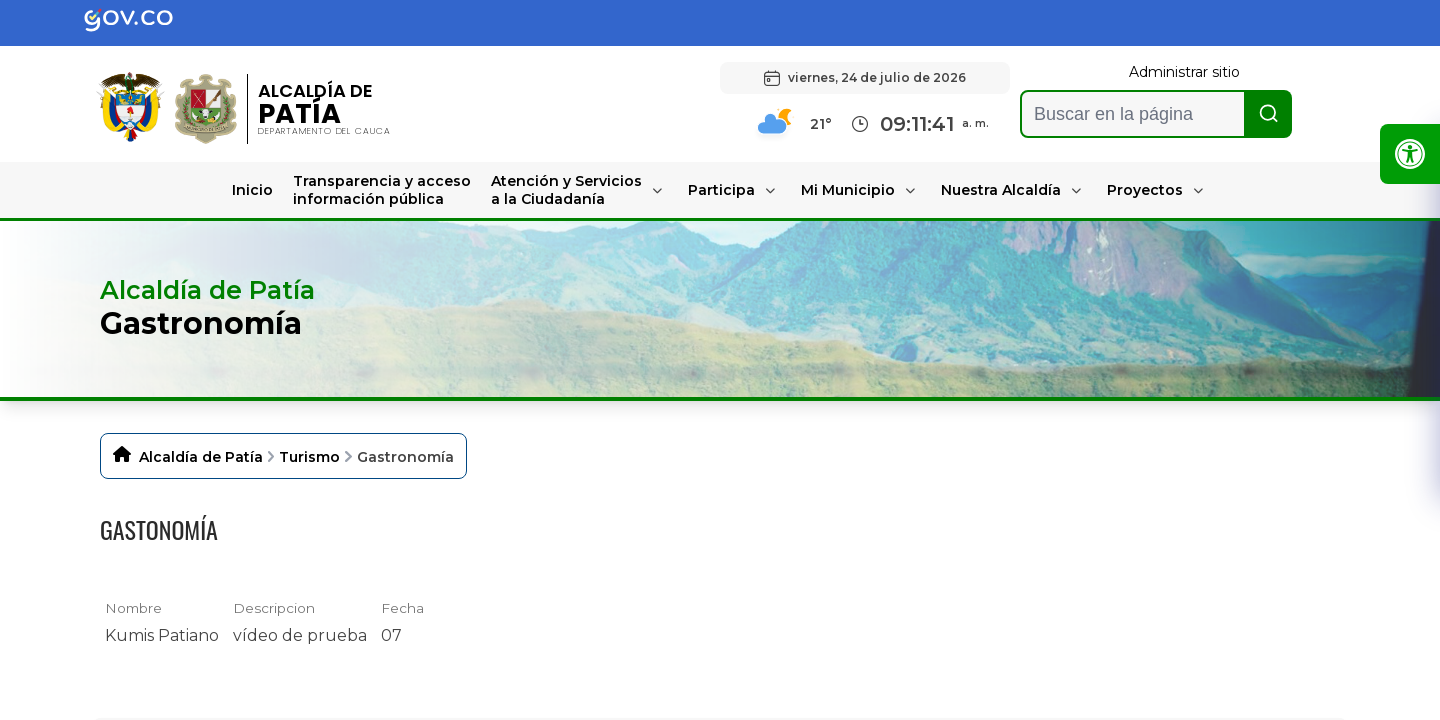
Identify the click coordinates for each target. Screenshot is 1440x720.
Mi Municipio (848, 190)
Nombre (133, 608)
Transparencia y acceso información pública (382, 190)
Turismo (309, 457)
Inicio (252, 190)
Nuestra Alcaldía (1001, 190)
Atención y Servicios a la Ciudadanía (566, 190)
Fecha (402, 608)
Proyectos (1145, 190)
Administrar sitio (1184, 72)
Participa (721, 190)
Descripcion (274, 608)
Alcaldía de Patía (201, 457)
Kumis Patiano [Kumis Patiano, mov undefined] (162, 635)
